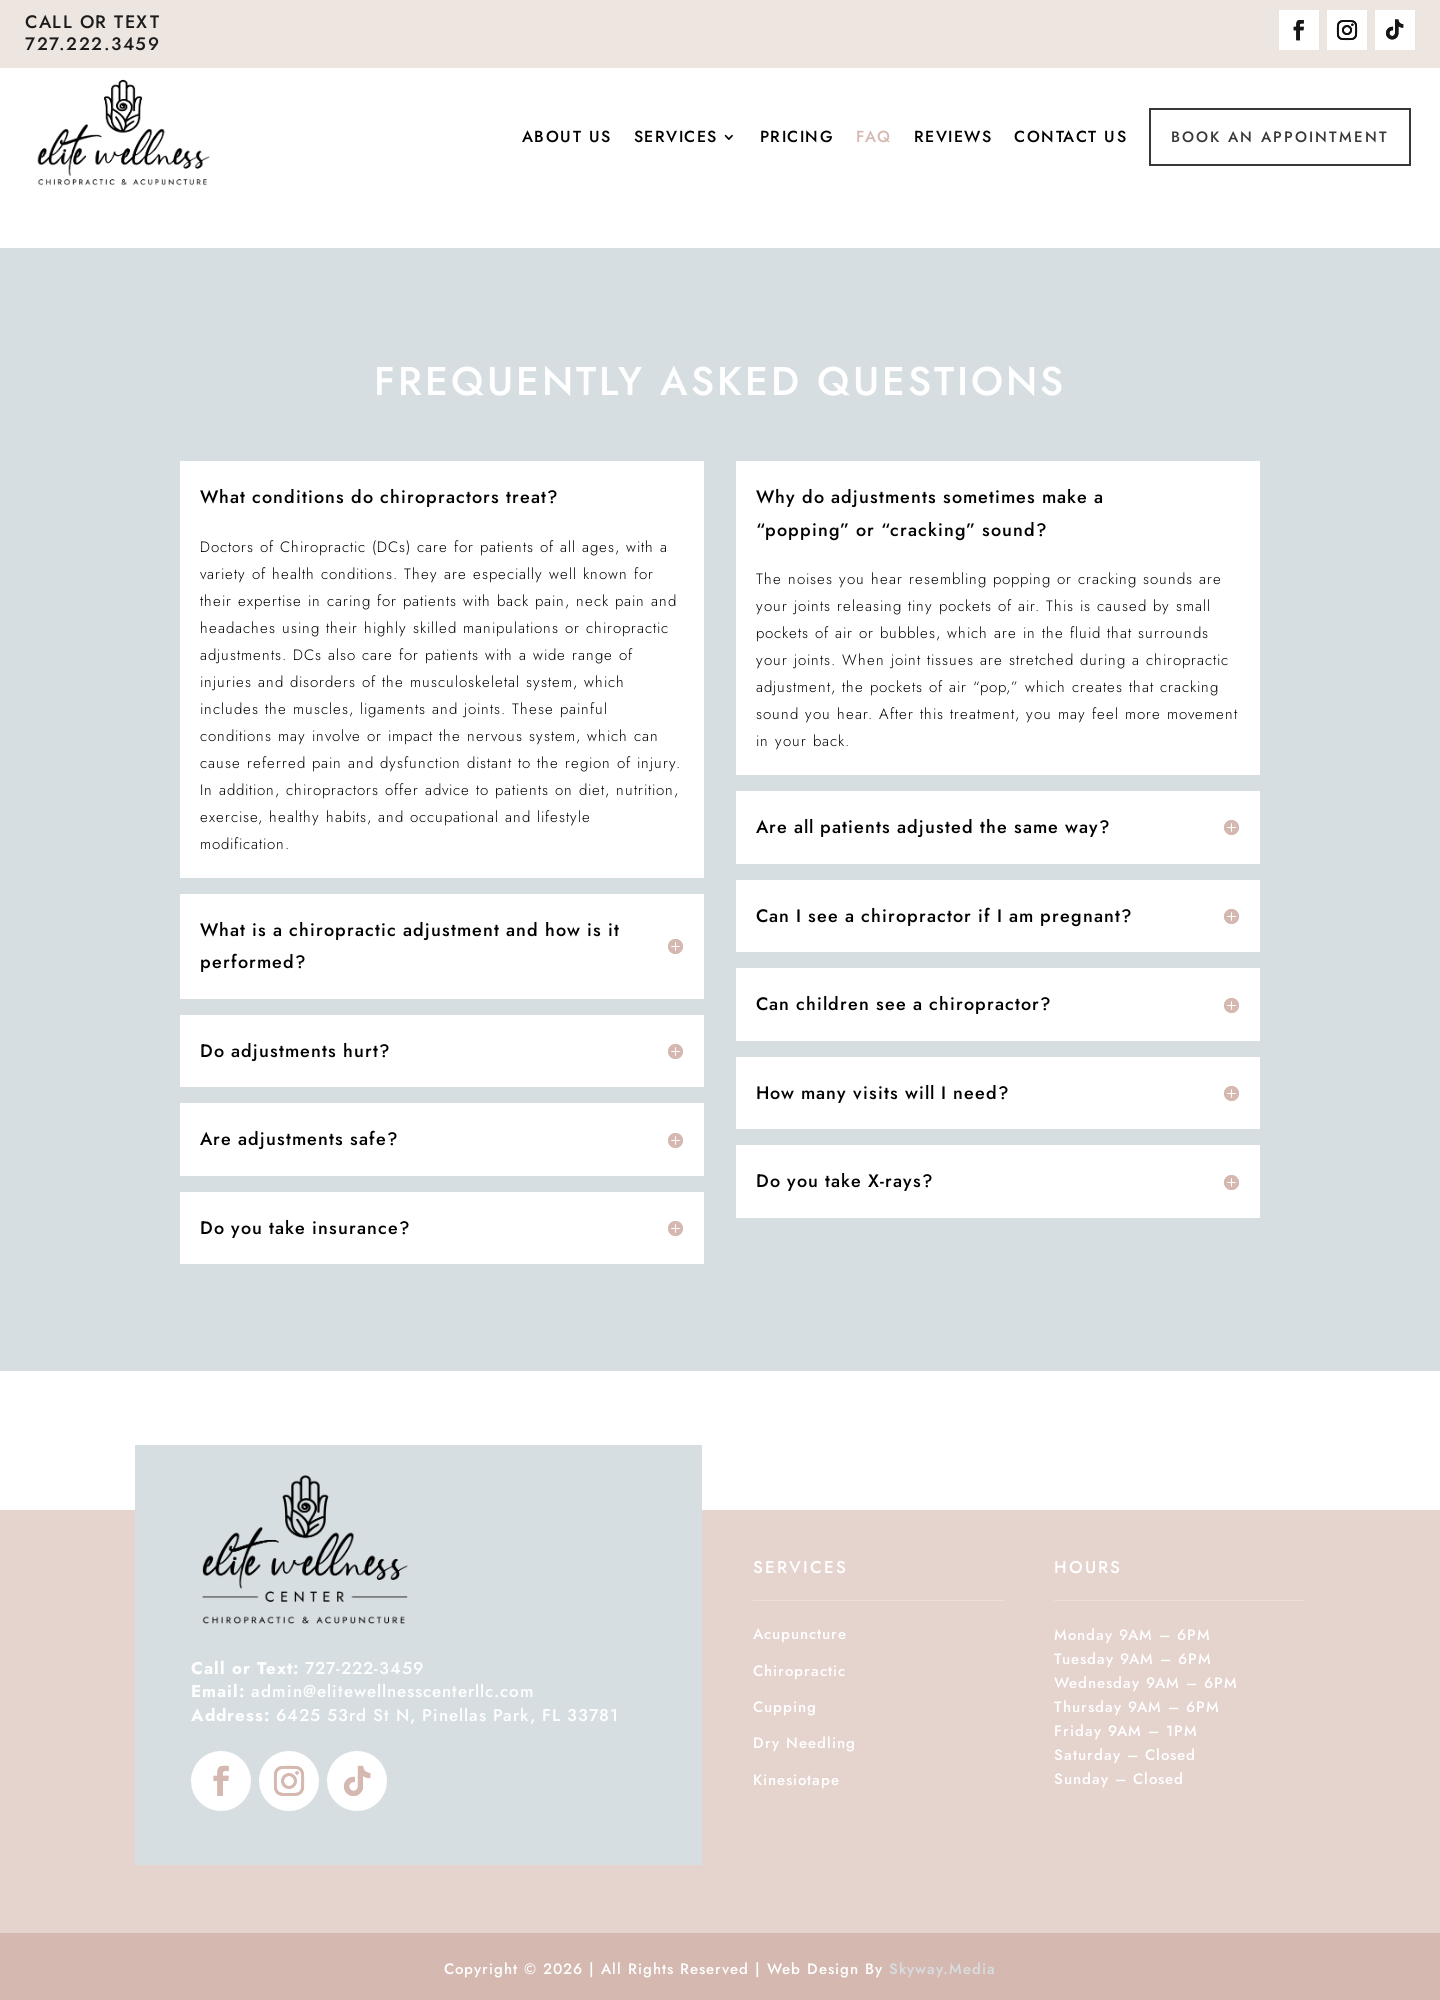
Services (676, 137)
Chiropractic (799, 1671)
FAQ (874, 137)
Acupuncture (800, 1634)
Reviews (953, 137)
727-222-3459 (307, 1668)
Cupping (785, 1707)
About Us (567, 137)
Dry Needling (804, 1743)
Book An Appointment (1280, 137)
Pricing (797, 137)
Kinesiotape (796, 1780)
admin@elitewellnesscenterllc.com (393, 1691)
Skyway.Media (942, 1969)
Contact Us (1070, 137)
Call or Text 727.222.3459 (92, 33)
